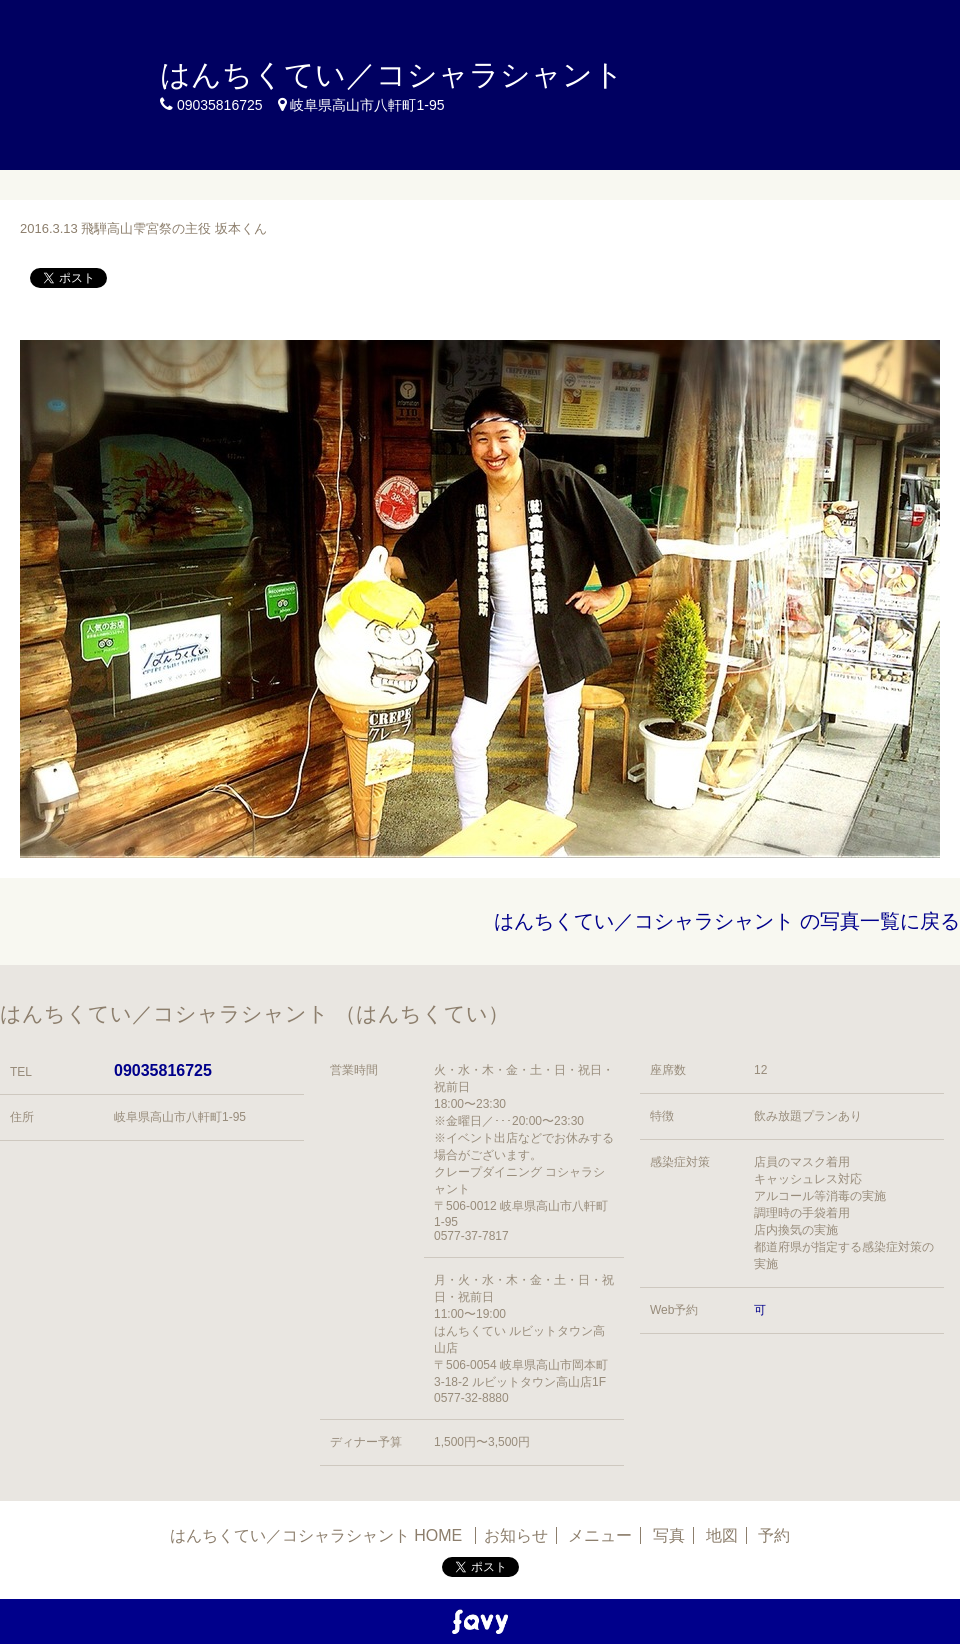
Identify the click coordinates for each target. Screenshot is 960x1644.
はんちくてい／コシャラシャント (392, 74)
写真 (669, 1535)
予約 (774, 1535)
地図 (722, 1535)
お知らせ (516, 1535)
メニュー (600, 1535)
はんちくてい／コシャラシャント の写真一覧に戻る (727, 921)
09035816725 (163, 1070)
